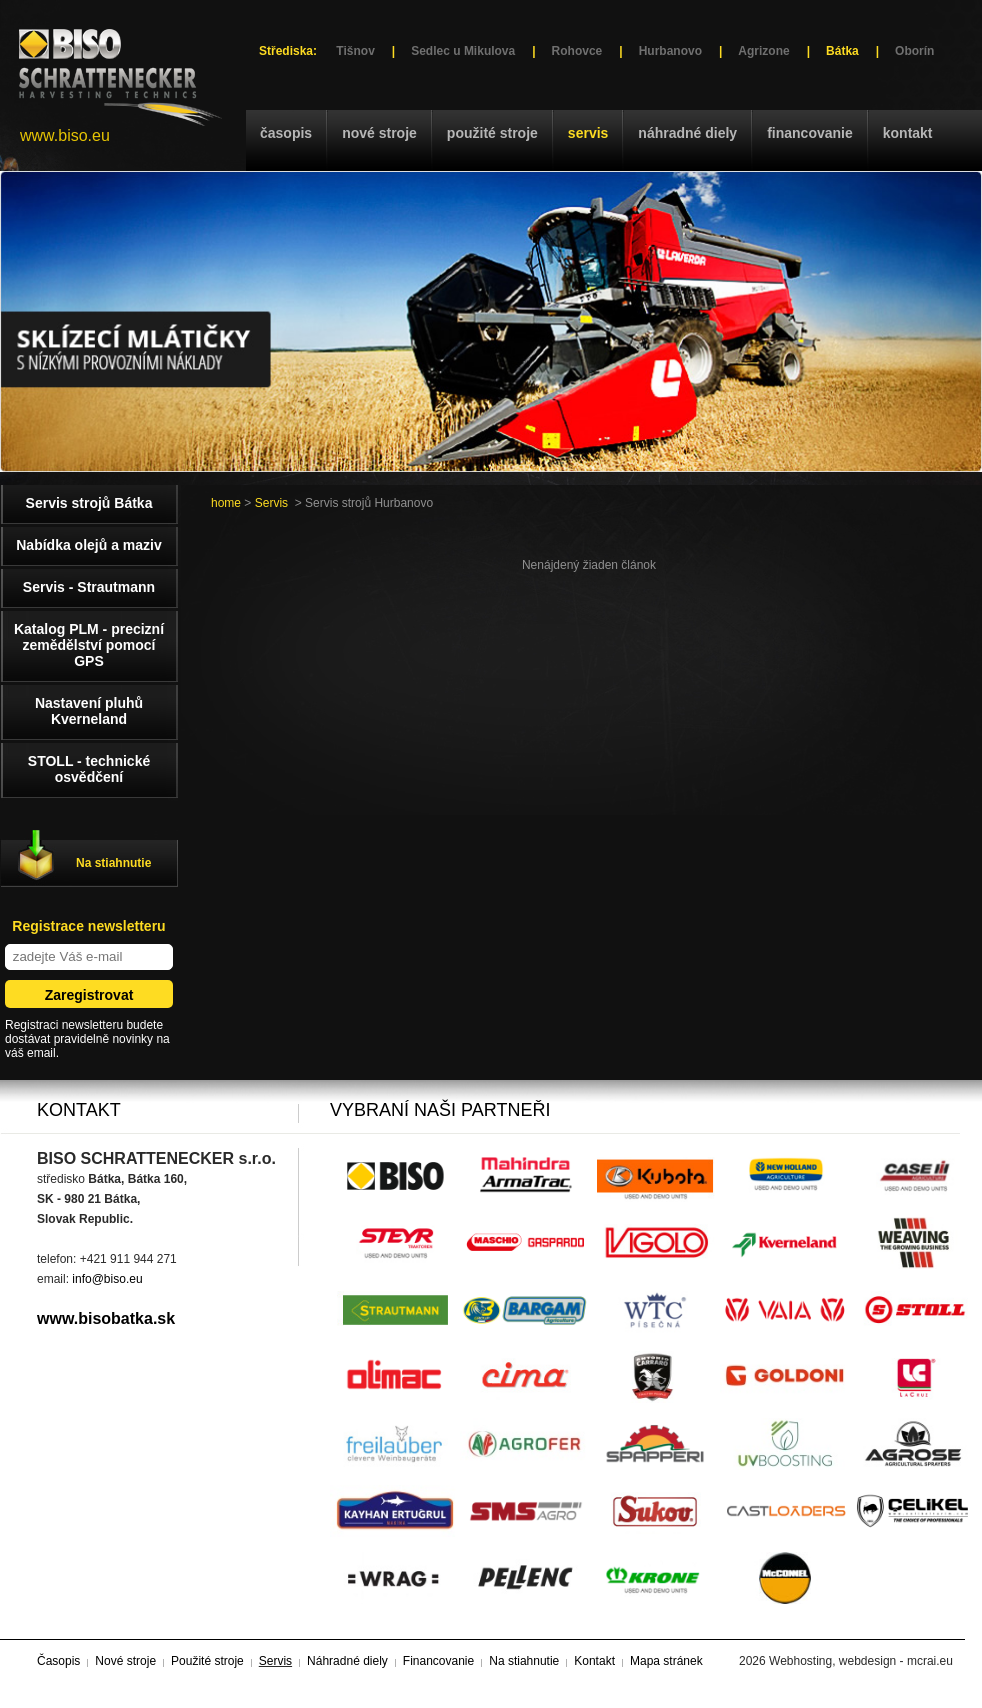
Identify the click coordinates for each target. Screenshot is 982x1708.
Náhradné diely (687, 133)
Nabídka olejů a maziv (89, 545)
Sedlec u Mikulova (463, 51)
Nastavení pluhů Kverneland (89, 711)
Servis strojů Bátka (89, 503)
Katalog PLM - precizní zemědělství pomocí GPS (89, 645)
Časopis (286, 133)
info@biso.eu (107, 1279)
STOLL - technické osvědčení (89, 769)
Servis (588, 133)
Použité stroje (492, 133)
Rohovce (577, 51)
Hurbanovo (670, 51)
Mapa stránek (666, 1661)
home (226, 503)
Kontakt (908, 133)
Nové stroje (379, 133)
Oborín (914, 51)
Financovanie (810, 133)
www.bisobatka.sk (106, 1318)
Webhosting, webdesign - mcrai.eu (861, 1661)
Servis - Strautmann (89, 587)
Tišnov (355, 51)
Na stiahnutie (113, 863)
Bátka (842, 51)
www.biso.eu (65, 135)
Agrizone (763, 51)
